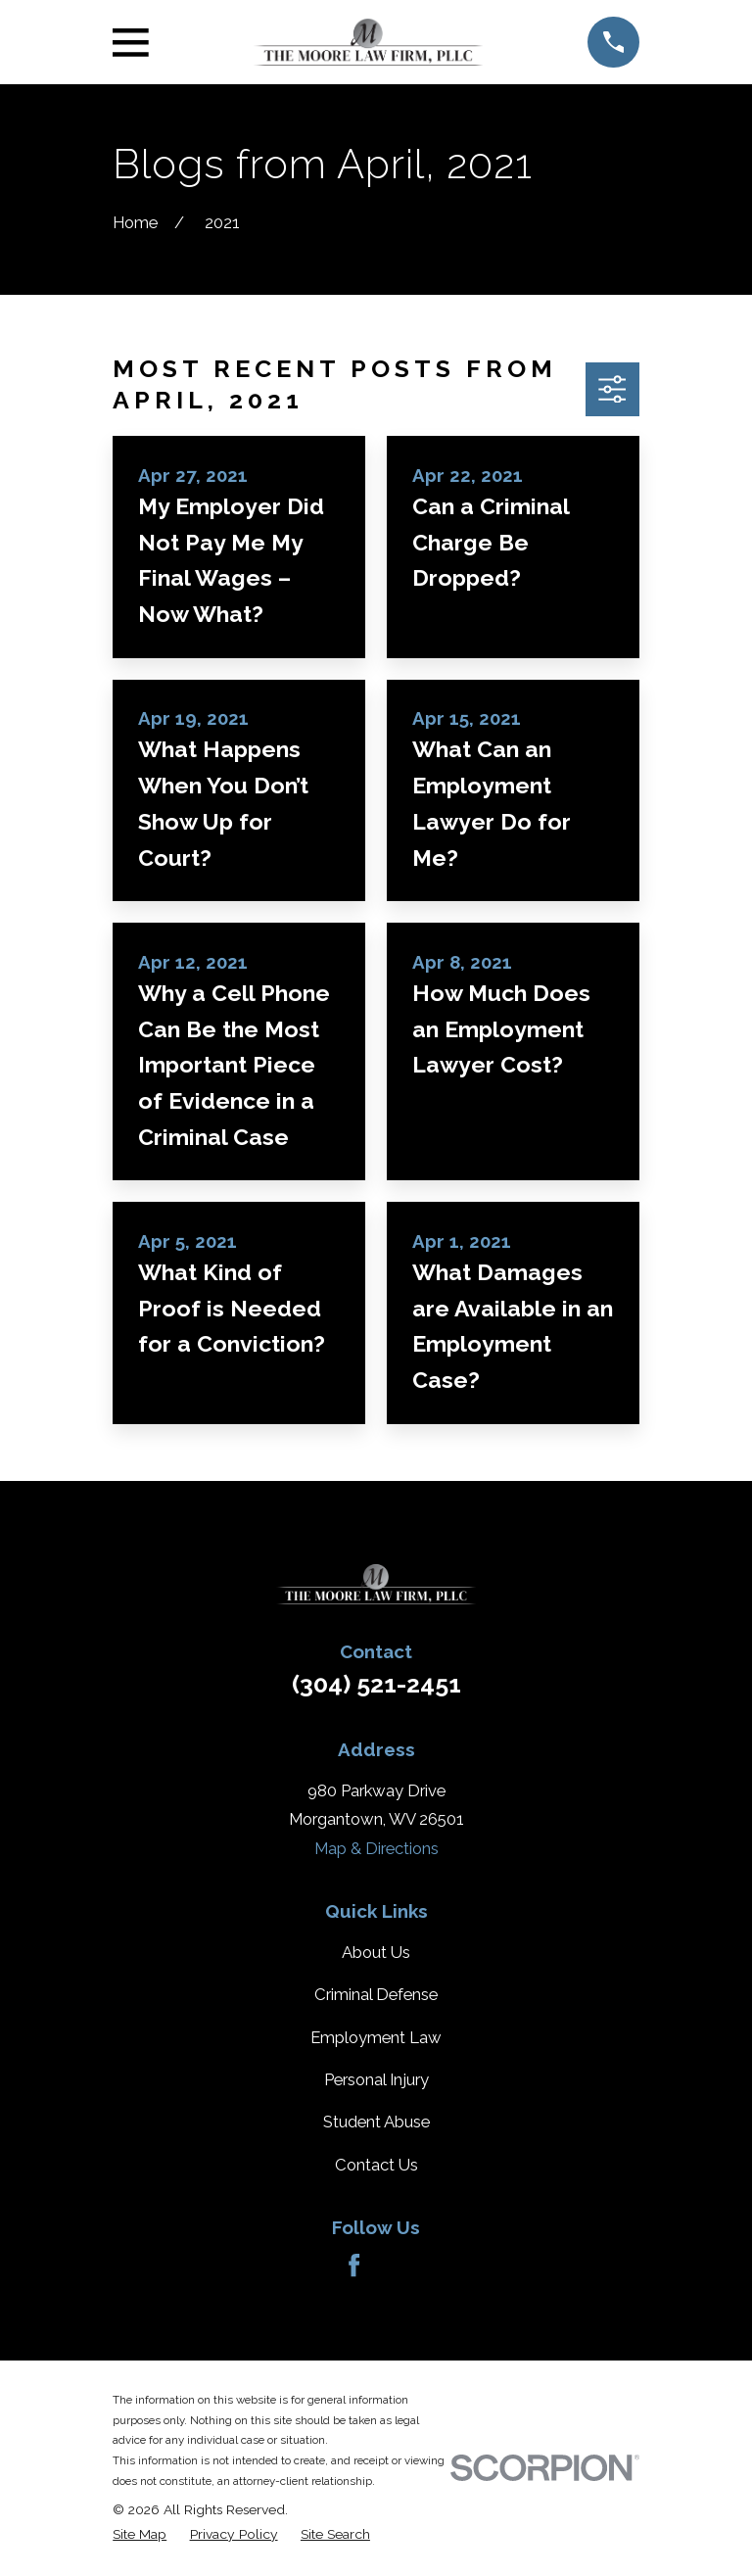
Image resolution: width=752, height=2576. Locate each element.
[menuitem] (139, 2534)
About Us (376, 1952)
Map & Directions (376, 1848)
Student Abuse (376, 2121)
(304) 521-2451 (376, 1683)
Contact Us (376, 2164)
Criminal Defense (376, 1994)
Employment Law (376, 2037)
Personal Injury (376, 2079)
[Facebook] (354, 2265)
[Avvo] (398, 2265)
